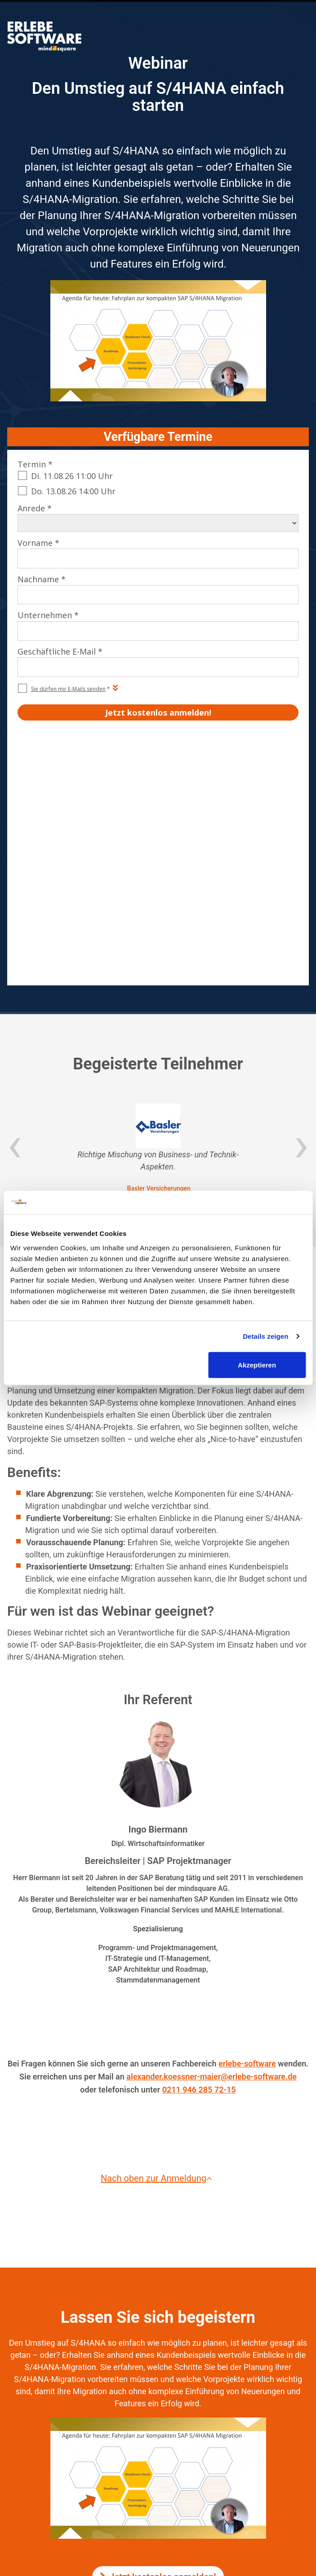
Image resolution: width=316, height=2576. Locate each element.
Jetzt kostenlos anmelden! (158, 2335)
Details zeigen (265, 1336)
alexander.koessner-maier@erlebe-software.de (211, 1835)
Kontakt (178, 2433)
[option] (158, 907)
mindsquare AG (183, 2456)
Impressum (143, 2433)
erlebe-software (247, 1822)
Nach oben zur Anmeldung (158, 1936)
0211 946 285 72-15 (199, 1848)
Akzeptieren (257, 1364)
